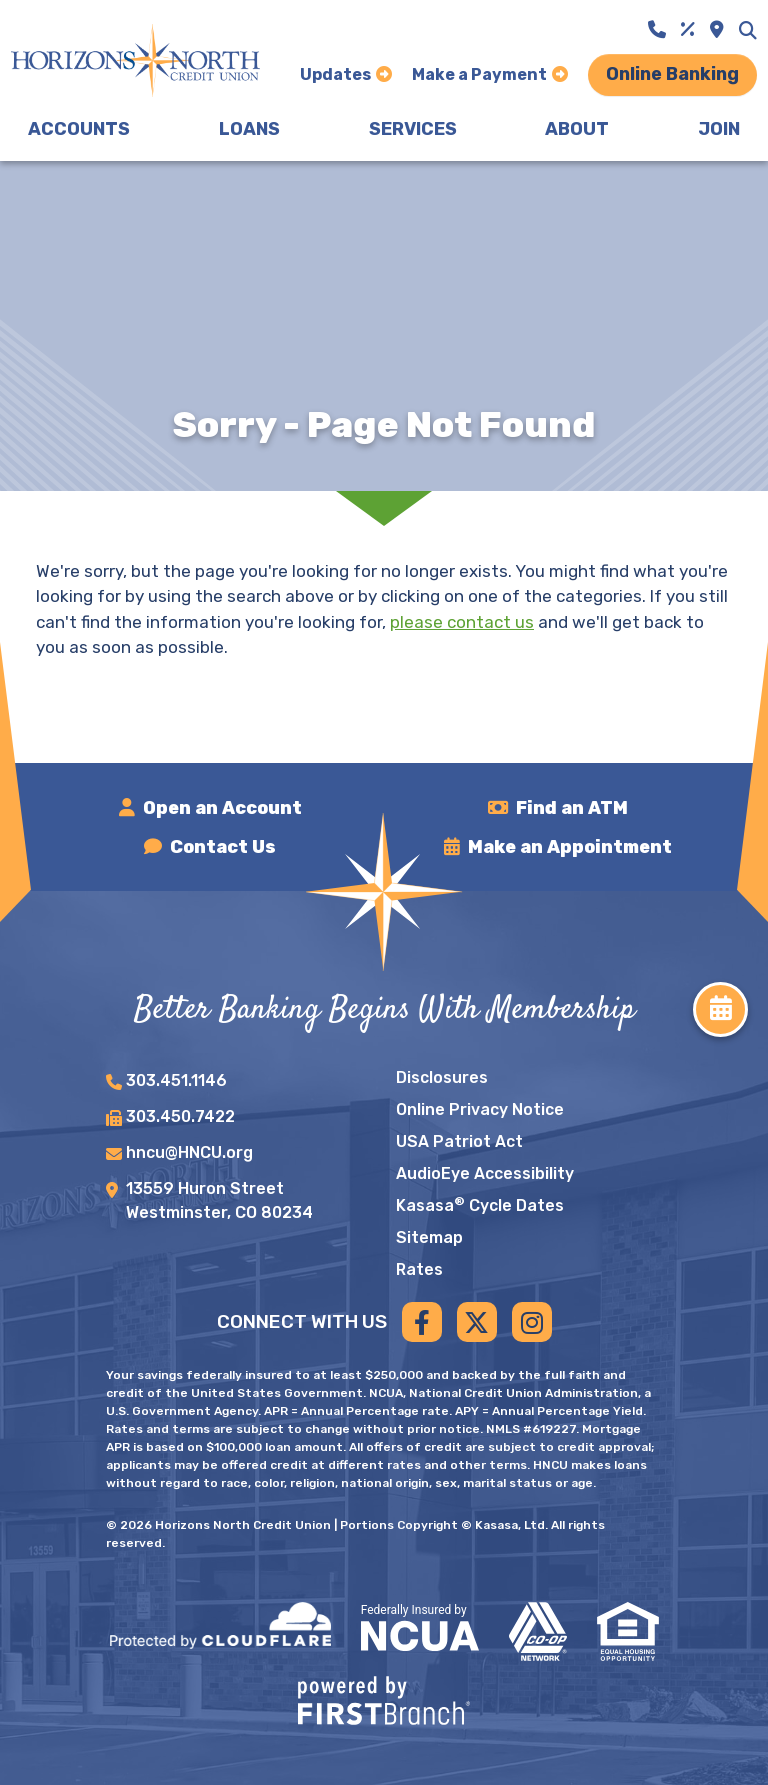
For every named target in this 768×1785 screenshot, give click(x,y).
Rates (420, 1269)
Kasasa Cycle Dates (480, 1205)
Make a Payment (479, 74)
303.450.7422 (180, 1116)
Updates (335, 74)
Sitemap (429, 1237)
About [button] (577, 129)
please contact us (462, 622)
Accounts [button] (79, 129)
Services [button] (413, 129)
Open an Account (222, 808)
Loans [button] (249, 129)
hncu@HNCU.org (189, 1152)
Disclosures (442, 1077)
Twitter (477, 1322)
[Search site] (748, 30)
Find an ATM (572, 808)
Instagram (532, 1322)
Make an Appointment (570, 847)
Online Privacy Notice (480, 1109)
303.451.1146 (176, 1080)
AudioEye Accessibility (485, 1173)
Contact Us (223, 847)
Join (719, 129)
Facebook (422, 1322)
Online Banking (672, 74)
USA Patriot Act (459, 1141)
